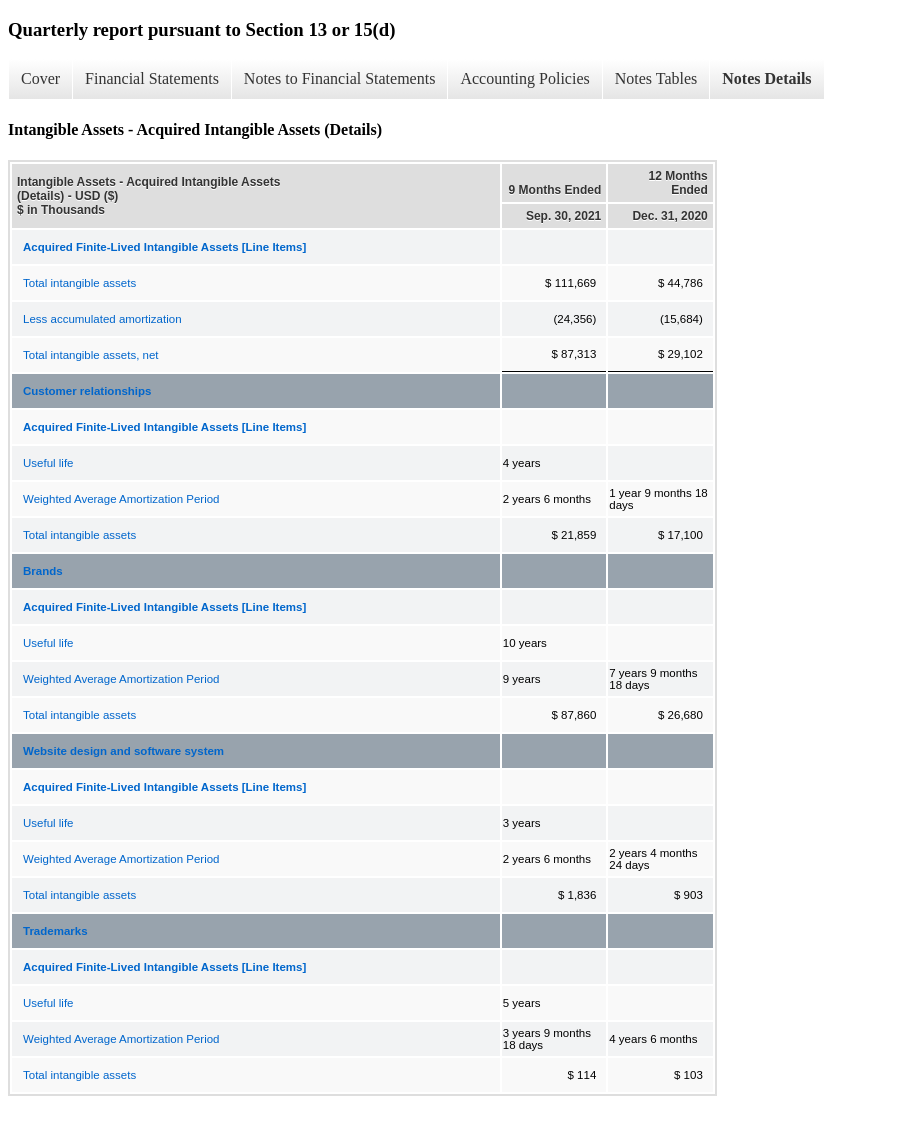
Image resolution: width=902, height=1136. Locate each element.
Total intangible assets (79, 283)
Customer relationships (87, 391)
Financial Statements (152, 78)
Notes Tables (656, 78)
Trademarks (55, 931)
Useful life (48, 463)
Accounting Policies (524, 78)
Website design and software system (123, 751)
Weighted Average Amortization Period (121, 499)
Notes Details (766, 78)
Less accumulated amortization (102, 319)
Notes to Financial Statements (340, 78)
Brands (43, 571)
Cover (40, 78)
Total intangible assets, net (91, 355)
